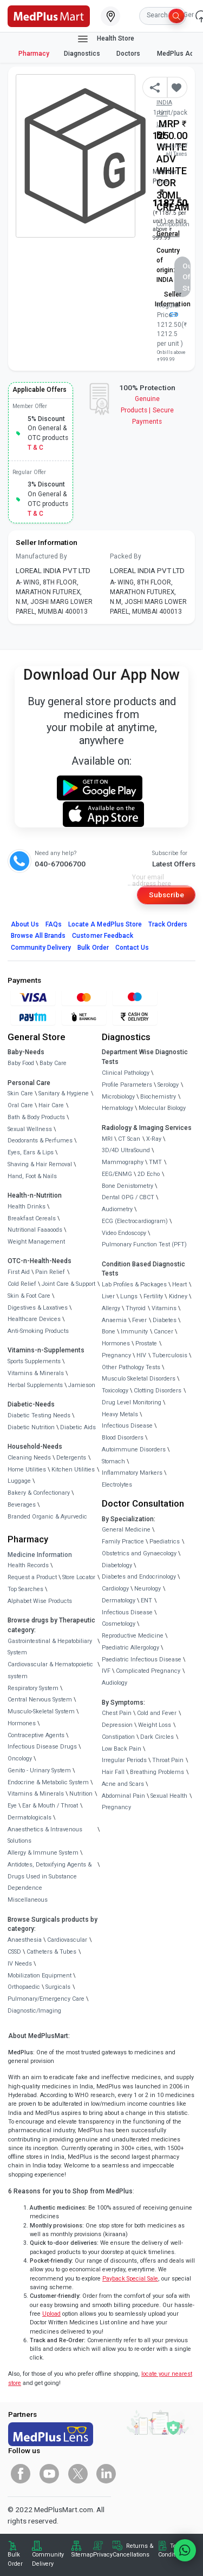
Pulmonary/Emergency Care (46, 1998)
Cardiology (115, 1588)
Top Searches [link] (25, 1589)
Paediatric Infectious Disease (141, 1659)
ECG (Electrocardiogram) (135, 1221)
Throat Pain (168, 1760)
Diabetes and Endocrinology (139, 1576)
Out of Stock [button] (186, 276)
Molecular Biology (162, 1108)
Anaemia (114, 1320)
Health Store (105, 38)
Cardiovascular (67, 1939)
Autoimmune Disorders (134, 1449)
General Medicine (126, 1529)
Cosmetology (118, 1623)
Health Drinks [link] (26, 1206)
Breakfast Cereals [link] (32, 1218)
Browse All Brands (38, 935)
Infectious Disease (127, 1425)
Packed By (125, 556)
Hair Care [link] (51, 1105)
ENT (146, 1600)
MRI (107, 1138)
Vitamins (164, 1308)
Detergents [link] (71, 1457)
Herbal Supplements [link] (35, 1385)
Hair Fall (113, 1772)
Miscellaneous (28, 1899)
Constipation (118, 1736)
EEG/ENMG (117, 1174)
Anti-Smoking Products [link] (38, 1331)
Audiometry (117, 1209)
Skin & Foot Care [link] (29, 1295)
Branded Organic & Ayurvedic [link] (47, 1516)
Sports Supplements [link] (34, 1361)
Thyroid (136, 1308)
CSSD (14, 1951)
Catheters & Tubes (51, 1951)
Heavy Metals (120, 1414)
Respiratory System (33, 1688)
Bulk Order (92, 947)
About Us (25, 924)
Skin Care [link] (20, 1093)
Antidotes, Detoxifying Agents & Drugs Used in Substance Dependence (49, 1876)
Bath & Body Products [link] (36, 1117)
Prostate (146, 1343)
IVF (106, 1670)
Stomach (113, 1461)
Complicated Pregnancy (148, 1670)
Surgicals (57, 1986)
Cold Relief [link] (22, 1283)
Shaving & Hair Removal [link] (40, 1164)
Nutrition (81, 1793)
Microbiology (118, 1096)
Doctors (129, 53)
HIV (141, 1355)
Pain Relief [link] (50, 1272)
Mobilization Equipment (39, 1975)
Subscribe (166, 894)
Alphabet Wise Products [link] (40, 1601)
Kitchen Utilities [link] (73, 1469)
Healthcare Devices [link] (34, 1319)
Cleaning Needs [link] (29, 1457)
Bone (108, 1331)
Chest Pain (117, 1713)
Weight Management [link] (36, 1241)
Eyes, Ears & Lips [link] (31, 1152)
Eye (12, 1805)
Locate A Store (105, 924)
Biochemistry (158, 1096)
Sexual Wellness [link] (30, 1129)
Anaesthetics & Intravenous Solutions (45, 1835)
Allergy (111, 1308)
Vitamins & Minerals (36, 1793)
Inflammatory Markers (132, 1472)
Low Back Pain (121, 1748)
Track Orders (168, 924)
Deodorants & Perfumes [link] (40, 1140)
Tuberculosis (169, 1355)
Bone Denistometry (127, 1186)
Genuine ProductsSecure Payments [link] (147, 410)
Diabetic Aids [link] (78, 1427)
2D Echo (148, 1174)
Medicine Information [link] (40, 1555)
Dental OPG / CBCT (128, 1197)
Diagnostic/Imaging (34, 2010)
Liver (108, 1296)
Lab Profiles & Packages (134, 1284)
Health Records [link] (28, 1565)
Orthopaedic (24, 1986)
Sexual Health (168, 1795)
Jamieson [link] (81, 1385)
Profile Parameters (127, 1084)
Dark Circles (157, 1736)
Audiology (114, 1682)
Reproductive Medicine (132, 1635)
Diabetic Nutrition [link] (31, 1427)
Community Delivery (41, 947)
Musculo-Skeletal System (41, 1711)
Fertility (153, 1296)
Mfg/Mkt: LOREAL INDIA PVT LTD (168, 102)
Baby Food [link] (21, 1063)
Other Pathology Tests (131, 1367)
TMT (155, 1162)
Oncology (20, 1758)
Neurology (147, 1588)
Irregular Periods (124, 1760)
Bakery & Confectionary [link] (39, 1492)
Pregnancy (116, 1355)
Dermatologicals (29, 1817)
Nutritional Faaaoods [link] (35, 1229)
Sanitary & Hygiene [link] (63, 1093)
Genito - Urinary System (39, 1770)
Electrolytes (117, 1484)
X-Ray (153, 1138)
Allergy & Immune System (43, 1852)
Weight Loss (154, 1725)
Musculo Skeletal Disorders (138, 1378)
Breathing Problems (157, 1772)
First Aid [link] (19, 1272)
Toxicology (115, 1390)
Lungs (128, 1296)
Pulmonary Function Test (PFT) (144, 1244)
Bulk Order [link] (15, 2559)
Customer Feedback (102, 935)
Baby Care (53, 1063)
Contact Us (132, 947)
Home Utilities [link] (27, 1469)
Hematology (117, 1108)
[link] (49, 15)
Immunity (134, 1331)
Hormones (22, 1723)
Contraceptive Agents (36, 1735)
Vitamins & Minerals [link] (36, 1373)
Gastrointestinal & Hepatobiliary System (50, 1647)
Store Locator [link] (78, 1577)
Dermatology (118, 1600)
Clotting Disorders (157, 1390)
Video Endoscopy (124, 1233)
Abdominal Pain (123, 1795)
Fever (139, 1320)
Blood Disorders (122, 1437)
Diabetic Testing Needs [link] (39, 1415)
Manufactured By (41, 556)
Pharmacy (33, 53)
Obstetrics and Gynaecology (139, 1553)
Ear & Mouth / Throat (50, 1805)
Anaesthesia (25, 1939)
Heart (179, 1284)
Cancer (163, 1331)
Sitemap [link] (82, 2554)
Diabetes (164, 1320)
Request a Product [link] (32, 1577)
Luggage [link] (19, 1480)
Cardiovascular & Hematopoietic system (50, 1670)
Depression (117, 1725)
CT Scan (129, 1138)
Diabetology (117, 1565)
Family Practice (123, 1541)
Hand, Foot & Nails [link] (32, 1176)
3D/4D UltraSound (126, 1150)
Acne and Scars (123, 1784)
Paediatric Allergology (130, 1647)
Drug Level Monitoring (131, 1402)
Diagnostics (83, 53)
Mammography (122, 1162)
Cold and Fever (156, 1713)
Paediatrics (164, 1541)
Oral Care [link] (20, 1105)
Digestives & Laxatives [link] (38, 1307)
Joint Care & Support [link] (68, 1283)
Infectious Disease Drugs (42, 1746)
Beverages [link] (22, 1504)
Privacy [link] (103, 2554)
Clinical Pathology (125, 1072)
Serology (168, 1084)
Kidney (178, 1296)
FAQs (53, 924)
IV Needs (20, 1963)
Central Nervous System (40, 1699)
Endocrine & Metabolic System (48, 1782)
